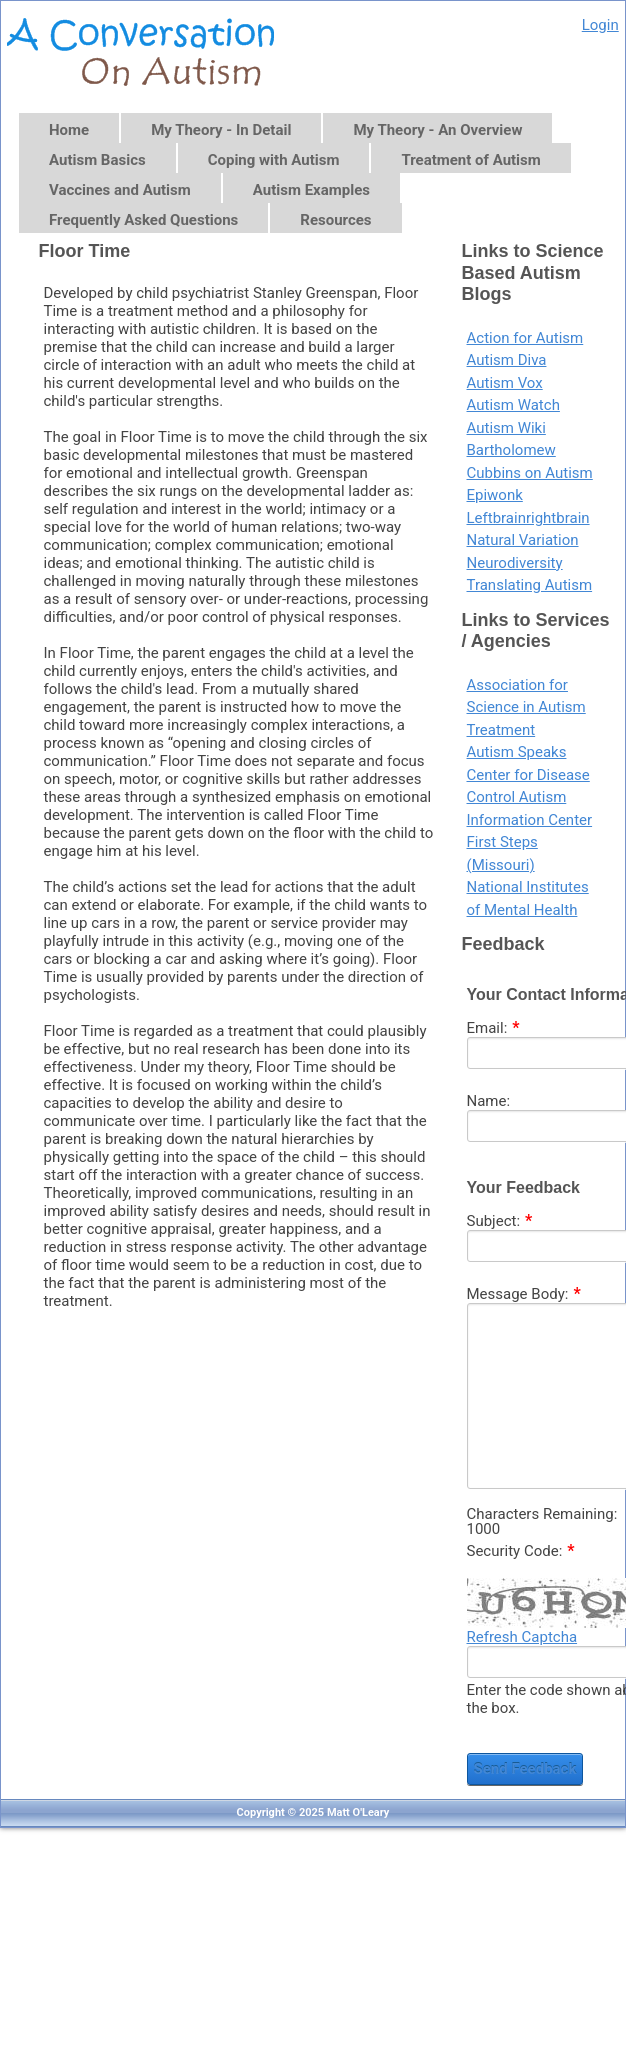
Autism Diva (507, 360)
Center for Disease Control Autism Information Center (530, 797)
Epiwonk (495, 495)
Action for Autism (525, 338)
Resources (335, 220)
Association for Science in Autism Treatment (526, 707)
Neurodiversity (515, 563)
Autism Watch (513, 405)
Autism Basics (97, 160)
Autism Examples (311, 190)
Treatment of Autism (470, 160)
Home (69, 130)
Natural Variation (523, 540)
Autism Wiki (506, 428)
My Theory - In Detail (221, 130)
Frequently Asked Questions (143, 220)
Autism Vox (505, 383)
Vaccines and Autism (120, 190)
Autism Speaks (517, 752)
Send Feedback (525, 1769)
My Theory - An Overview (437, 130)
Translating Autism (530, 585)
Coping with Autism (274, 160)
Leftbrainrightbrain (528, 518)
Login (600, 25)
